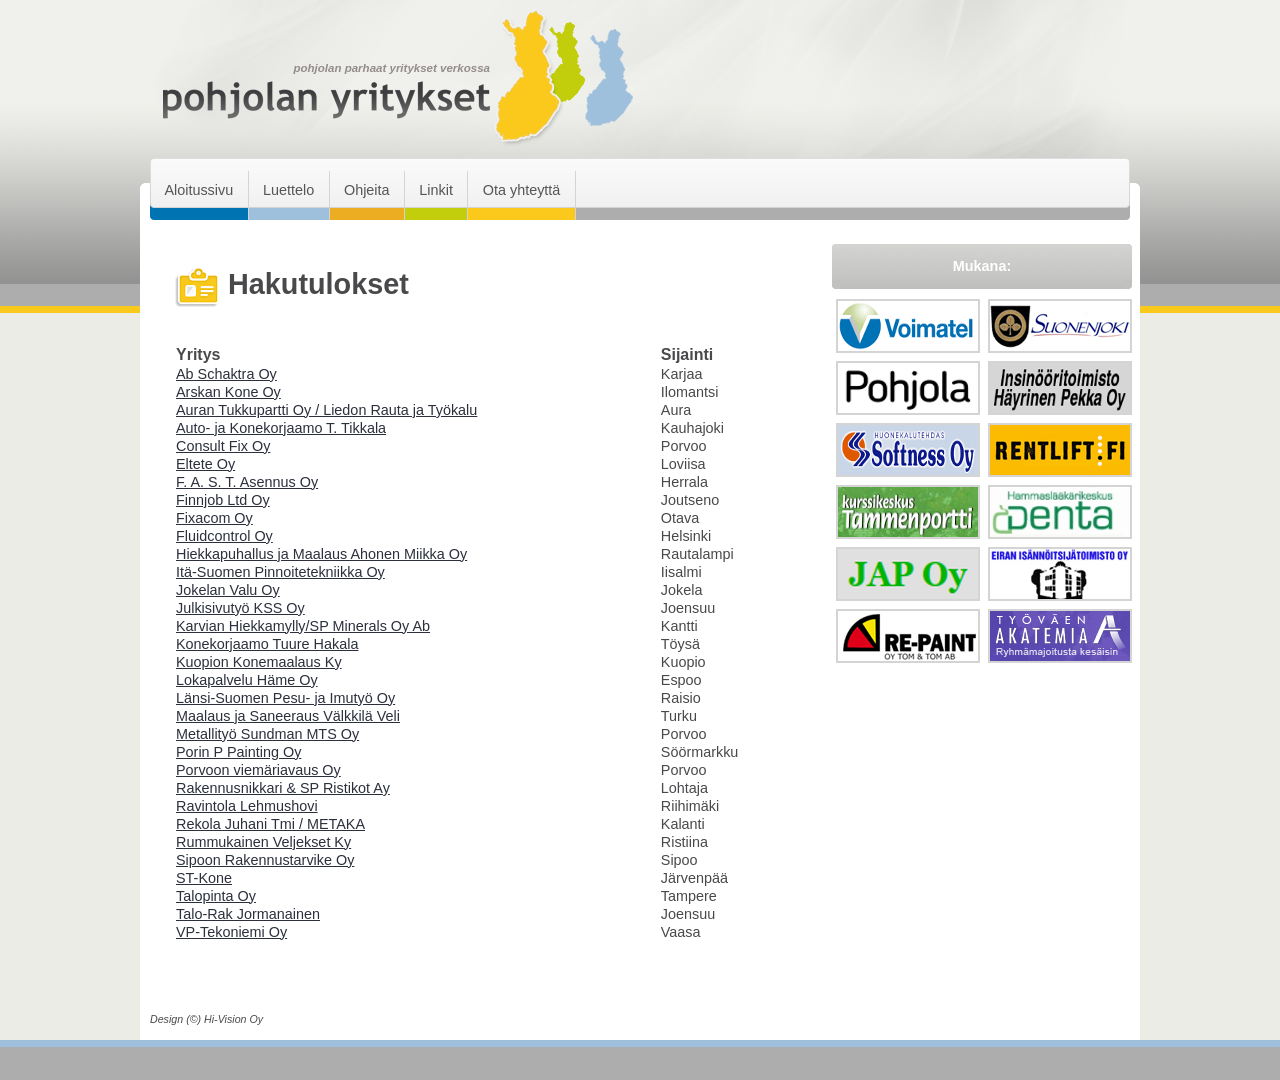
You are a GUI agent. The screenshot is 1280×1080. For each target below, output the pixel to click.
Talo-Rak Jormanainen (248, 914)
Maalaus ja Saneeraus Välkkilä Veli (288, 716)
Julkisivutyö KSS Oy (240, 608)
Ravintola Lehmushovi (247, 806)
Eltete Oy (205, 464)
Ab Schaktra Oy (226, 374)
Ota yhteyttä (522, 190)
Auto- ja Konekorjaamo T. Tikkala (281, 428)
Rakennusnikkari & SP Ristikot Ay (283, 788)
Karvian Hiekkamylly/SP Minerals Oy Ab (303, 626)
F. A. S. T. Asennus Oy (247, 482)
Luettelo (288, 190)
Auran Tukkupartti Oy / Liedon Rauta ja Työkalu (326, 410)
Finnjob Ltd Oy (223, 500)
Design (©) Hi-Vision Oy (206, 1019)
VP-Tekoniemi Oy (231, 932)
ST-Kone (204, 878)
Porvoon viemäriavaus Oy (258, 770)
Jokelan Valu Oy (228, 590)
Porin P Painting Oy (238, 752)
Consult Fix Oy (223, 446)
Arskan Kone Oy (228, 392)
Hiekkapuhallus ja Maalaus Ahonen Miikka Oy (321, 554)
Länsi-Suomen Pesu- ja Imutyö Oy (285, 698)
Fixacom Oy (214, 518)
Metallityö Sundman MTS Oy (267, 734)
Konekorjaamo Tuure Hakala (267, 644)
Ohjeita (367, 190)
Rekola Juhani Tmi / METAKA (270, 824)
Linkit (436, 190)
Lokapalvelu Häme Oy (247, 680)
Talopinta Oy (216, 896)
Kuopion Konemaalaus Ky (259, 662)
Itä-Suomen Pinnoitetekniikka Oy (280, 572)
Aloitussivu (198, 190)
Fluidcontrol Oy (224, 536)
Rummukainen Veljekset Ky (263, 842)
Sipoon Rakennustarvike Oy (265, 860)
